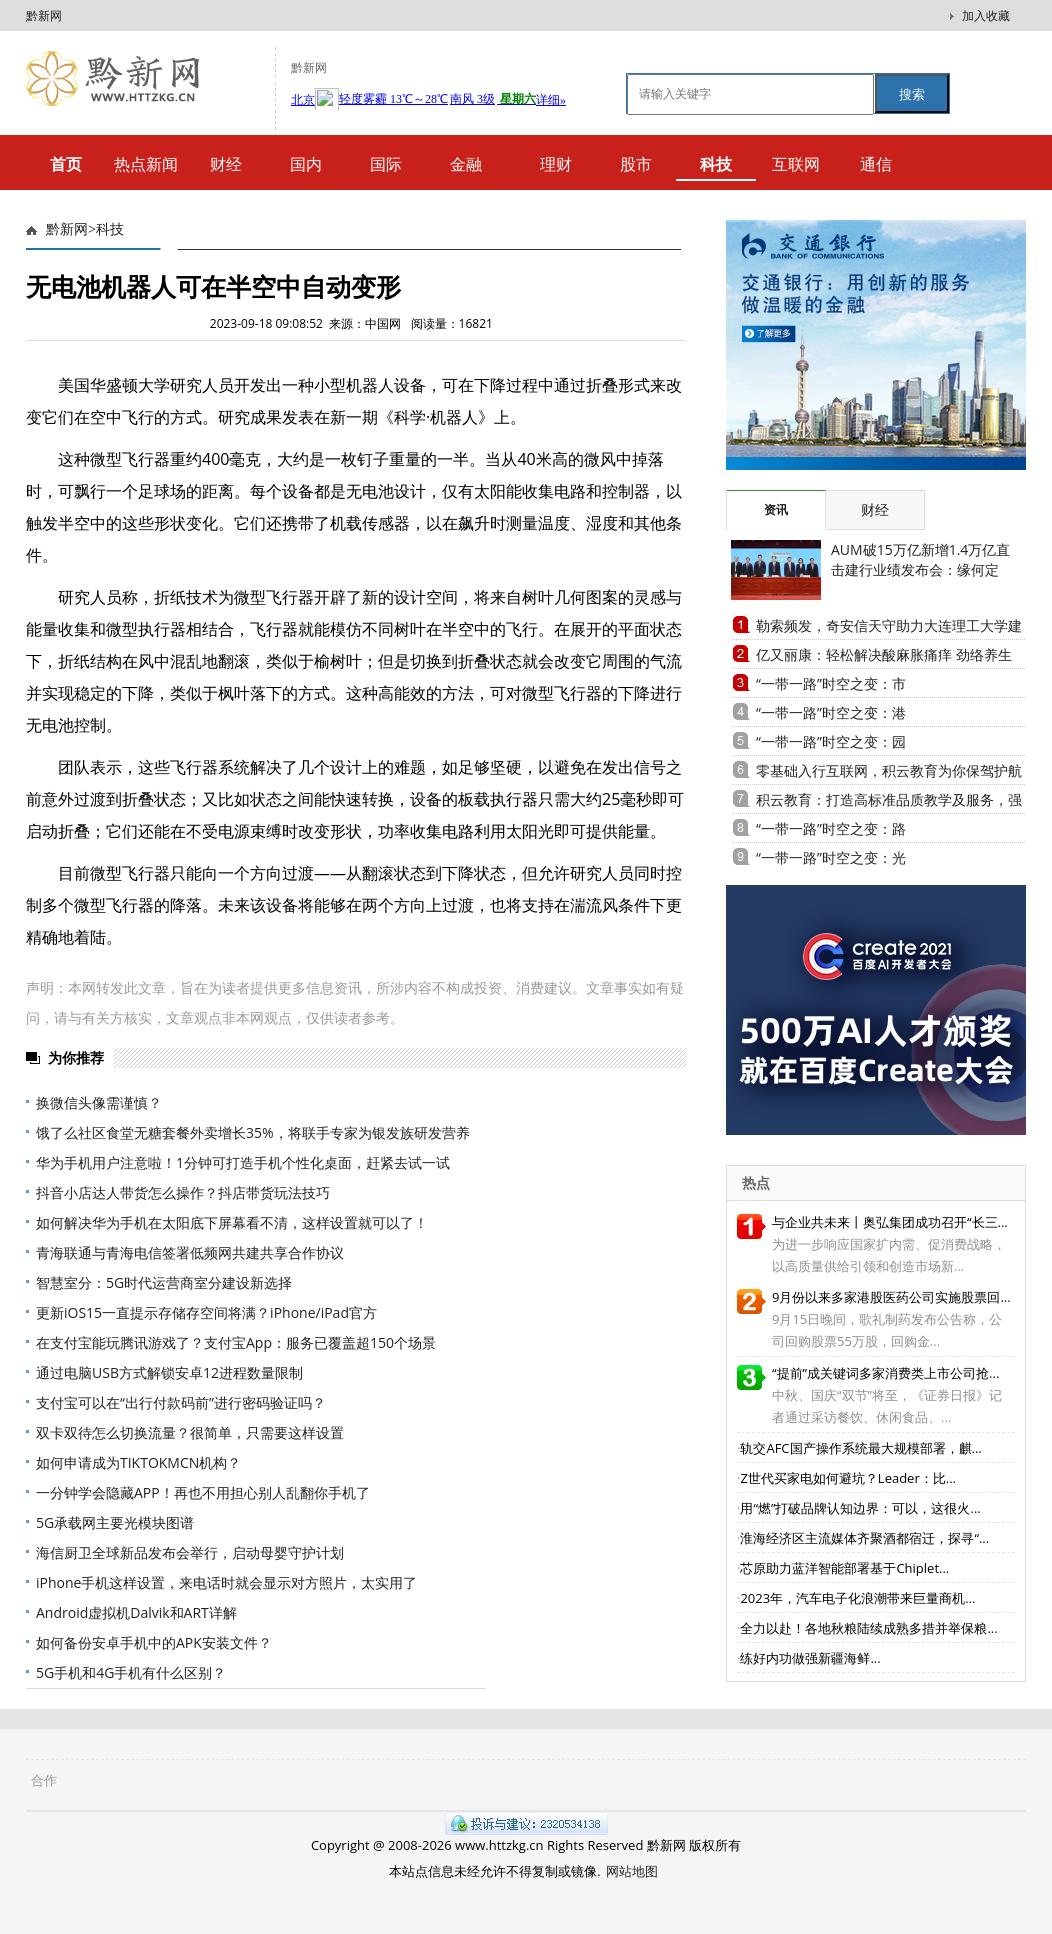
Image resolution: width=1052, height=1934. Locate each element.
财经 (226, 164)
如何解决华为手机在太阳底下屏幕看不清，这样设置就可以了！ (232, 1222)
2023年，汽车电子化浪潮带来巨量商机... (857, 1598)
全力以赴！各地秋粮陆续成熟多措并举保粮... (868, 1628)
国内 (306, 164)
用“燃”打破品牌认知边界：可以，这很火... (860, 1508)
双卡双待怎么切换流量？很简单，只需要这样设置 (190, 1432)
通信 (876, 164)
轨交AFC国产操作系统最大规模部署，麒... (860, 1448)
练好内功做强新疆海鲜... (810, 1658)
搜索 (912, 94)
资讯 (776, 509)
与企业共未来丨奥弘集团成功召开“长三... (890, 1222)
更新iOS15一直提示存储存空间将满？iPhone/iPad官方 (206, 1312)
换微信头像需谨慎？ (99, 1102)
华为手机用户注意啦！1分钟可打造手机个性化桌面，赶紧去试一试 (243, 1162)
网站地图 (632, 1871)
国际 (386, 164)
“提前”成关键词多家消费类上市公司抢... (885, 1373)
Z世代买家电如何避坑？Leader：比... (848, 1478)
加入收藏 (986, 15)
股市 (636, 164)
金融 (466, 164)
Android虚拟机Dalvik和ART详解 (136, 1612)
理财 (556, 164)
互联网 (796, 164)
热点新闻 (146, 164)
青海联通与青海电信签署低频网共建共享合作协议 (190, 1252)
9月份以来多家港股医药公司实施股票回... (891, 1297)
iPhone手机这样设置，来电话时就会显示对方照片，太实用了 (226, 1582)
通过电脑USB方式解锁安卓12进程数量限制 (169, 1372)
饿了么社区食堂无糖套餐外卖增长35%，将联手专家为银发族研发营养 (253, 1132)
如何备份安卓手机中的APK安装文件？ (154, 1642)
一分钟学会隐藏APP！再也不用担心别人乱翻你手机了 (203, 1492)
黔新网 (44, 15)
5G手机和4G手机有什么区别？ (131, 1672)
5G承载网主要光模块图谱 (115, 1522)
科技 (110, 229)
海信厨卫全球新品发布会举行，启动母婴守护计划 (190, 1552)
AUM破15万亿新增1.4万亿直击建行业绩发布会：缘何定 (920, 559)
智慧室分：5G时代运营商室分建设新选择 (164, 1282)
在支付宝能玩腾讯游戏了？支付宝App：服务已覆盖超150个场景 (236, 1342)
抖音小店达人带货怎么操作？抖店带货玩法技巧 (183, 1192)
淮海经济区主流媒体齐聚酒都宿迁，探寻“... (864, 1538)
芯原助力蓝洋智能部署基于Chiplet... (844, 1568)
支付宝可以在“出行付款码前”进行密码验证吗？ (181, 1402)
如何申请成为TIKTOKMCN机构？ (138, 1462)
